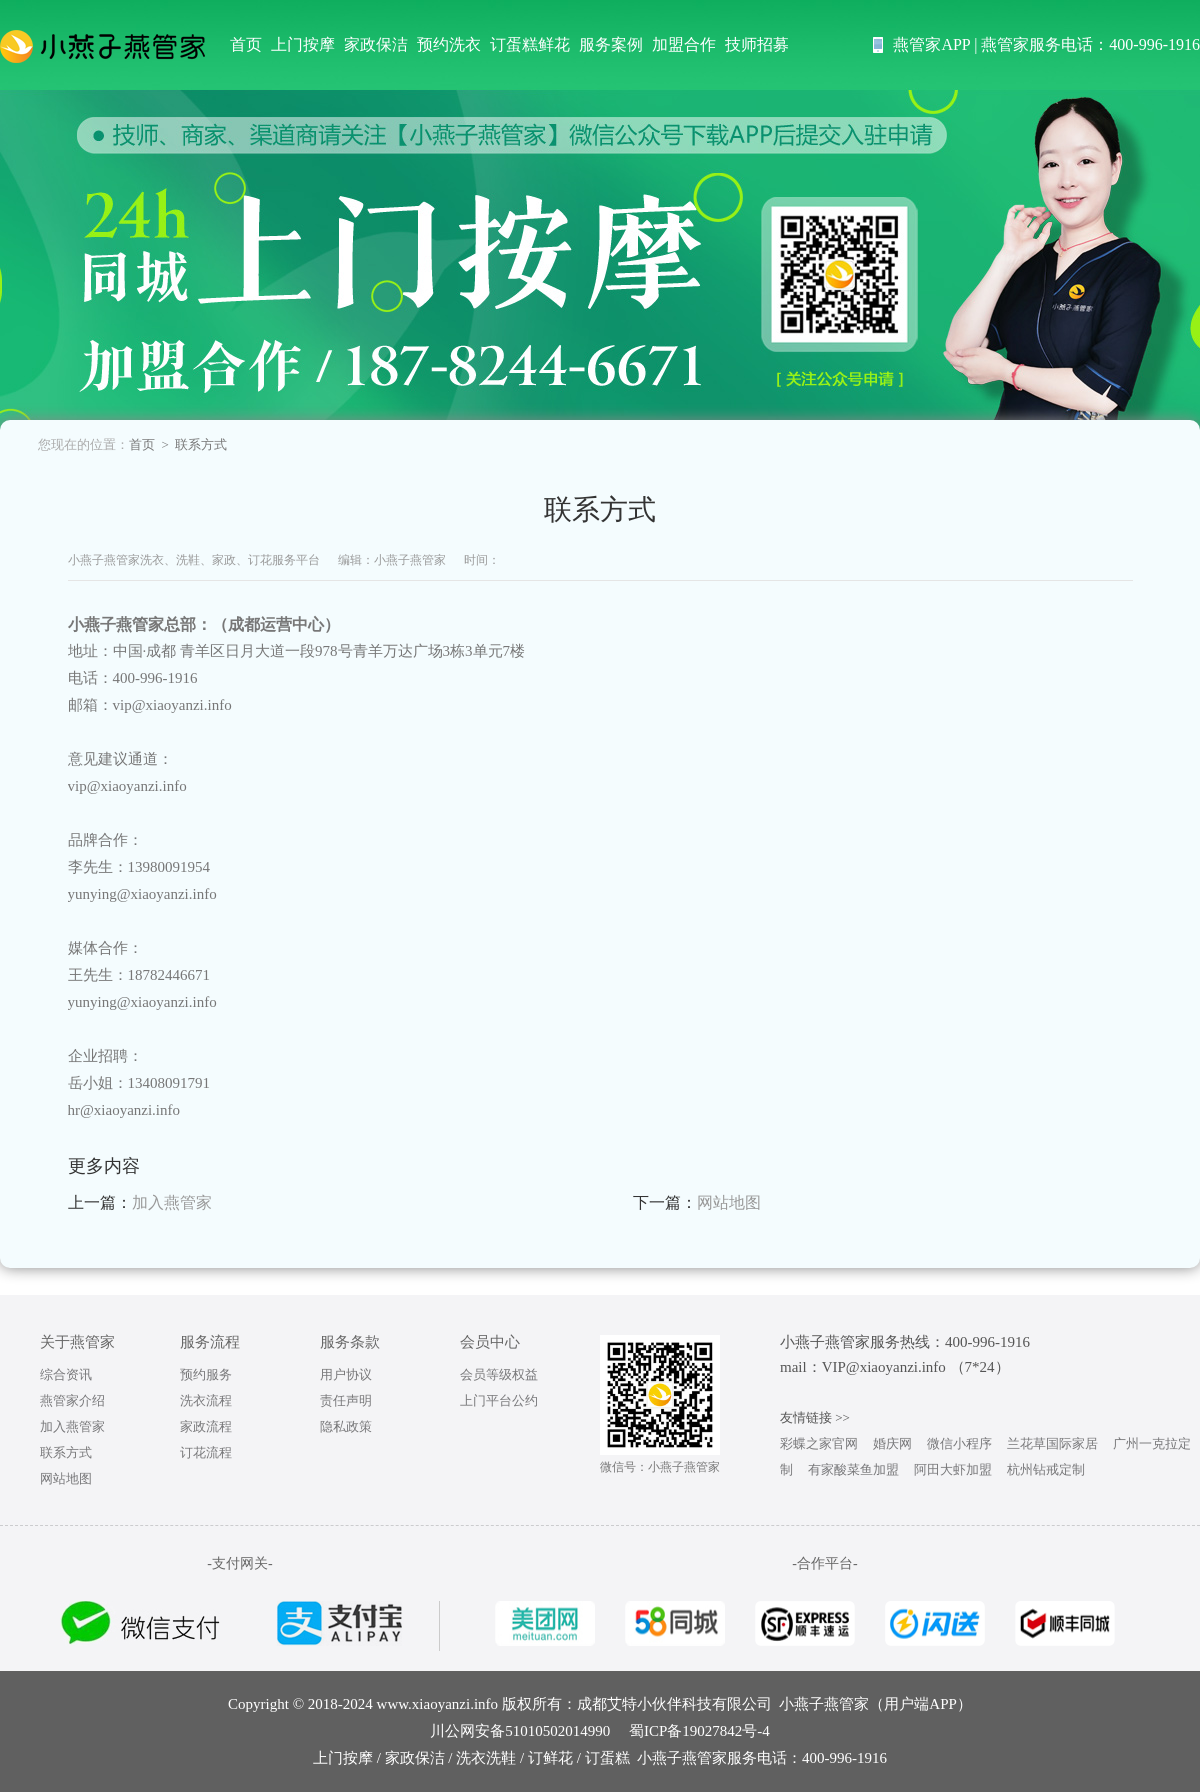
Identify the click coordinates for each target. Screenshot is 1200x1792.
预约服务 (206, 1374)
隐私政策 (346, 1426)
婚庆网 (892, 1443)
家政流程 (206, 1426)
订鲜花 (550, 1758)
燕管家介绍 (72, 1400)
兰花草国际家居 (1052, 1443)
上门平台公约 (499, 1400)
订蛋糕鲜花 (530, 44)
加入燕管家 (172, 1202)
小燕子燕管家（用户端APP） (875, 1704)
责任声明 (346, 1400)
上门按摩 (303, 44)
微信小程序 (959, 1443)
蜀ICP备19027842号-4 (699, 1731)
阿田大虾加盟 (953, 1469)
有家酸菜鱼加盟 (853, 1469)
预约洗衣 (449, 44)
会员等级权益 (499, 1374)
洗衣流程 (206, 1400)
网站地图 (729, 1202)
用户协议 (346, 1374)
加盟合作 (684, 44)
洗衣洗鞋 (486, 1758)
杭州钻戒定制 (1046, 1469)
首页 (246, 44)
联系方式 (66, 1452)
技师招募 (757, 44)
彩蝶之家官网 (819, 1443)
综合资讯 (66, 1374)
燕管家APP (931, 44)
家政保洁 (376, 44)
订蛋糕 (607, 1758)
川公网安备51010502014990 (520, 1731)
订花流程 (206, 1452)
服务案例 (611, 44)
